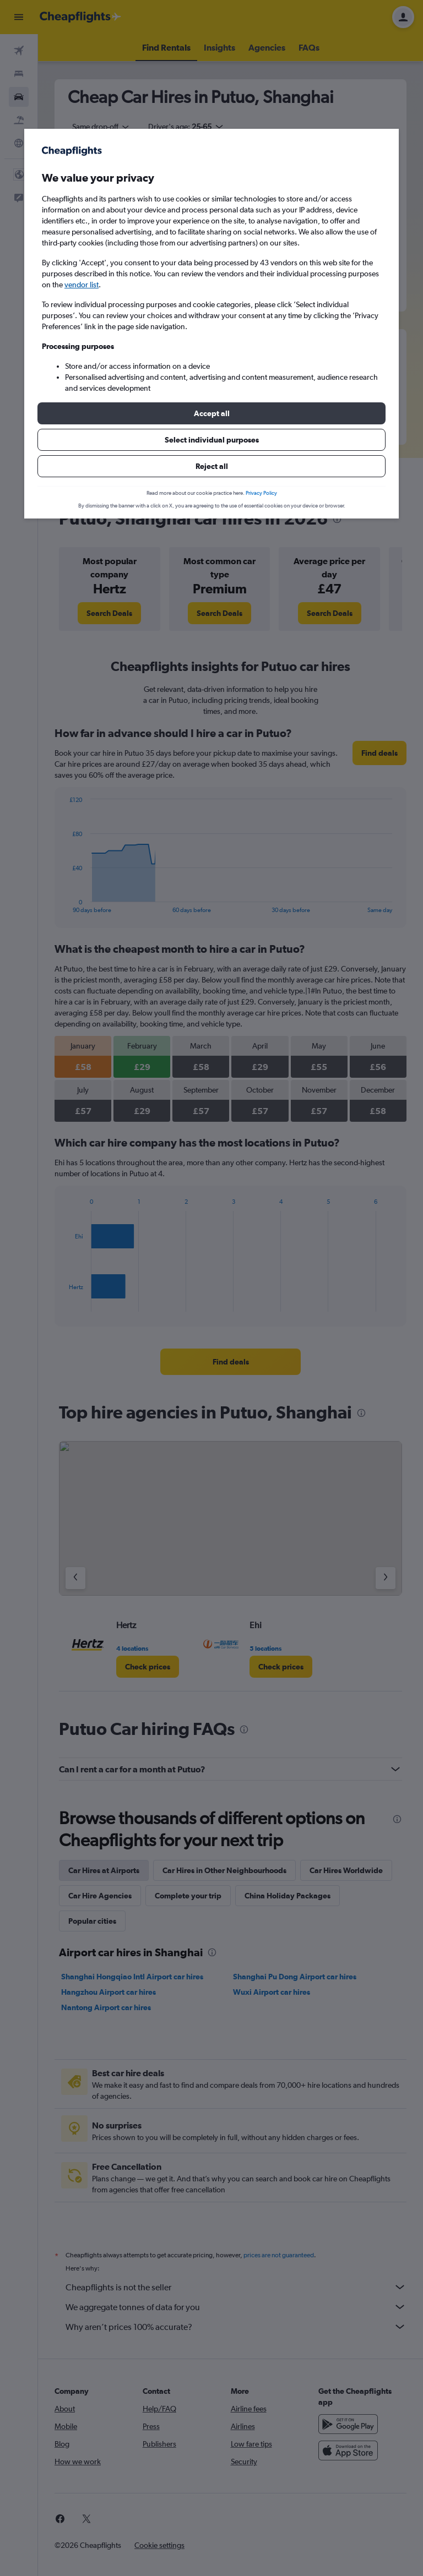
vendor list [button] (81, 284)
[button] (211, 413)
